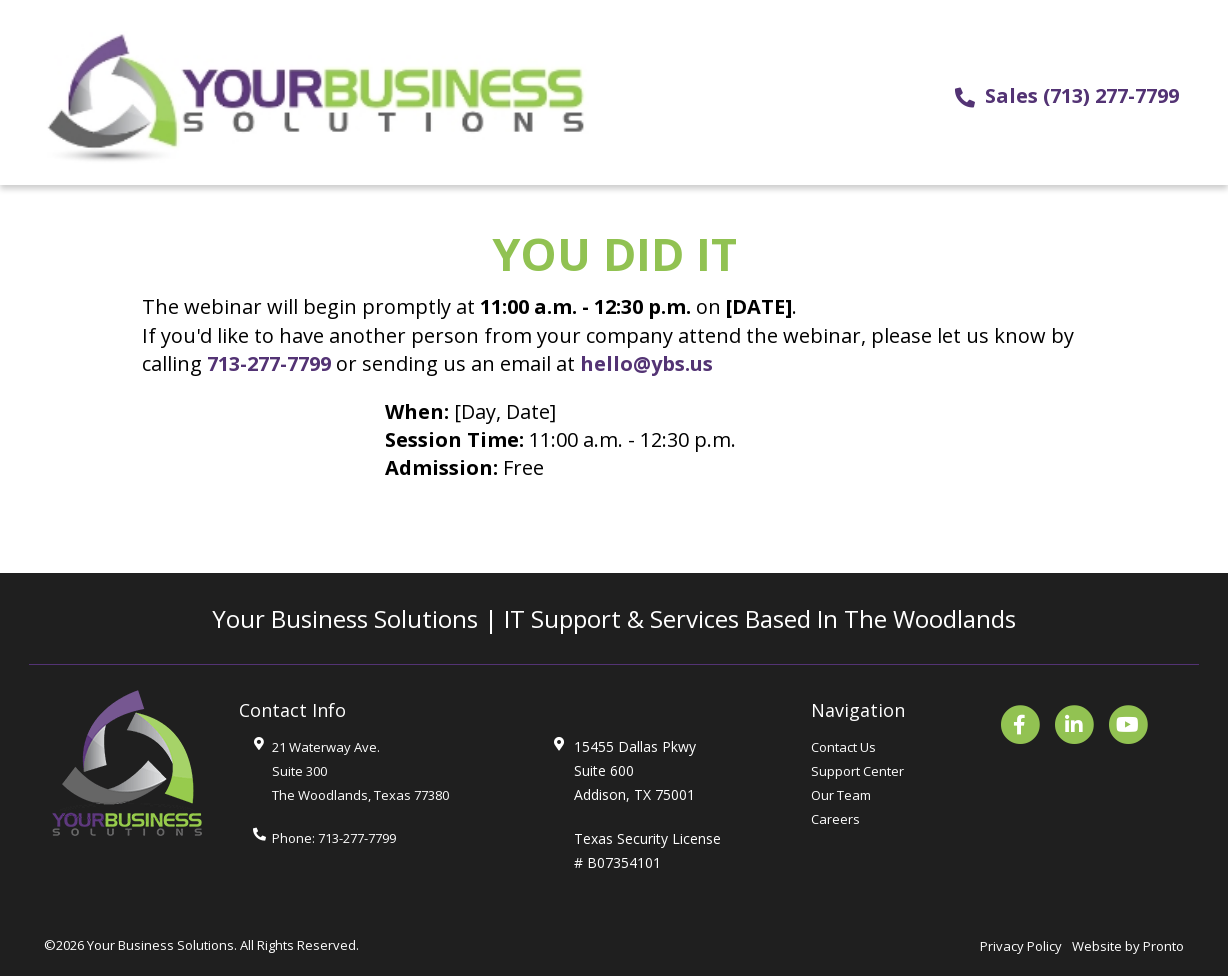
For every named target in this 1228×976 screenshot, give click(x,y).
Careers (835, 819)
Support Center (857, 771)
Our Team (841, 795)
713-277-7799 (269, 363)
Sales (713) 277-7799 (1082, 95)
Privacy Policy (1021, 946)
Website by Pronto (1128, 946)
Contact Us (843, 747)
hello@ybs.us (646, 363)
